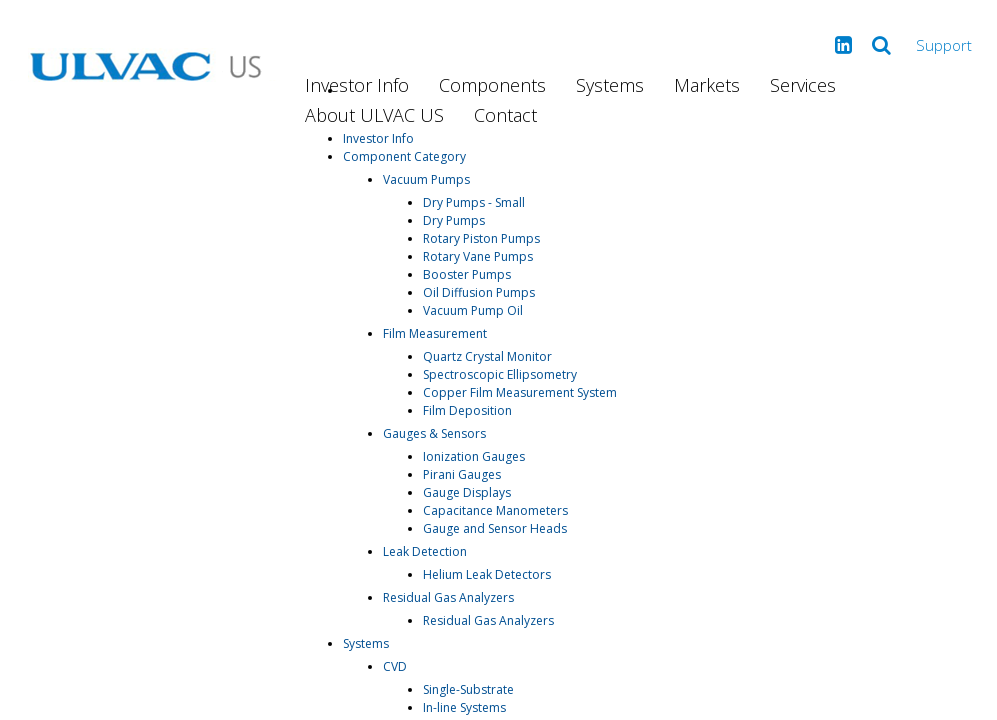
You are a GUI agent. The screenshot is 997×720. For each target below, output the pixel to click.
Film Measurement (435, 333)
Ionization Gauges (474, 456)
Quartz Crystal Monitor (487, 356)
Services (803, 85)
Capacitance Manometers (495, 510)
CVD (395, 666)
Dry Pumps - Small (474, 202)
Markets (707, 85)
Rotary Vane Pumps (478, 256)
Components (492, 85)
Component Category (404, 156)
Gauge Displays (467, 492)
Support (944, 45)
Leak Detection (425, 551)
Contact (505, 115)
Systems (610, 85)
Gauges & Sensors (434, 433)
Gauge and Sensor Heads (495, 528)
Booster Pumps (467, 274)
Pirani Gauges (462, 474)
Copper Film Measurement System (520, 392)
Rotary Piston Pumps (481, 238)
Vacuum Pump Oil (473, 310)
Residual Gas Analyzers (448, 597)
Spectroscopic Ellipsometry (500, 374)
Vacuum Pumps (426, 179)
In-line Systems (464, 707)
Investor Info (357, 85)
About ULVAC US (374, 115)
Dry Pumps (454, 220)
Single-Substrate (468, 689)
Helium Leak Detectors (487, 574)
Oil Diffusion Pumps (479, 292)
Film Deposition (467, 410)
